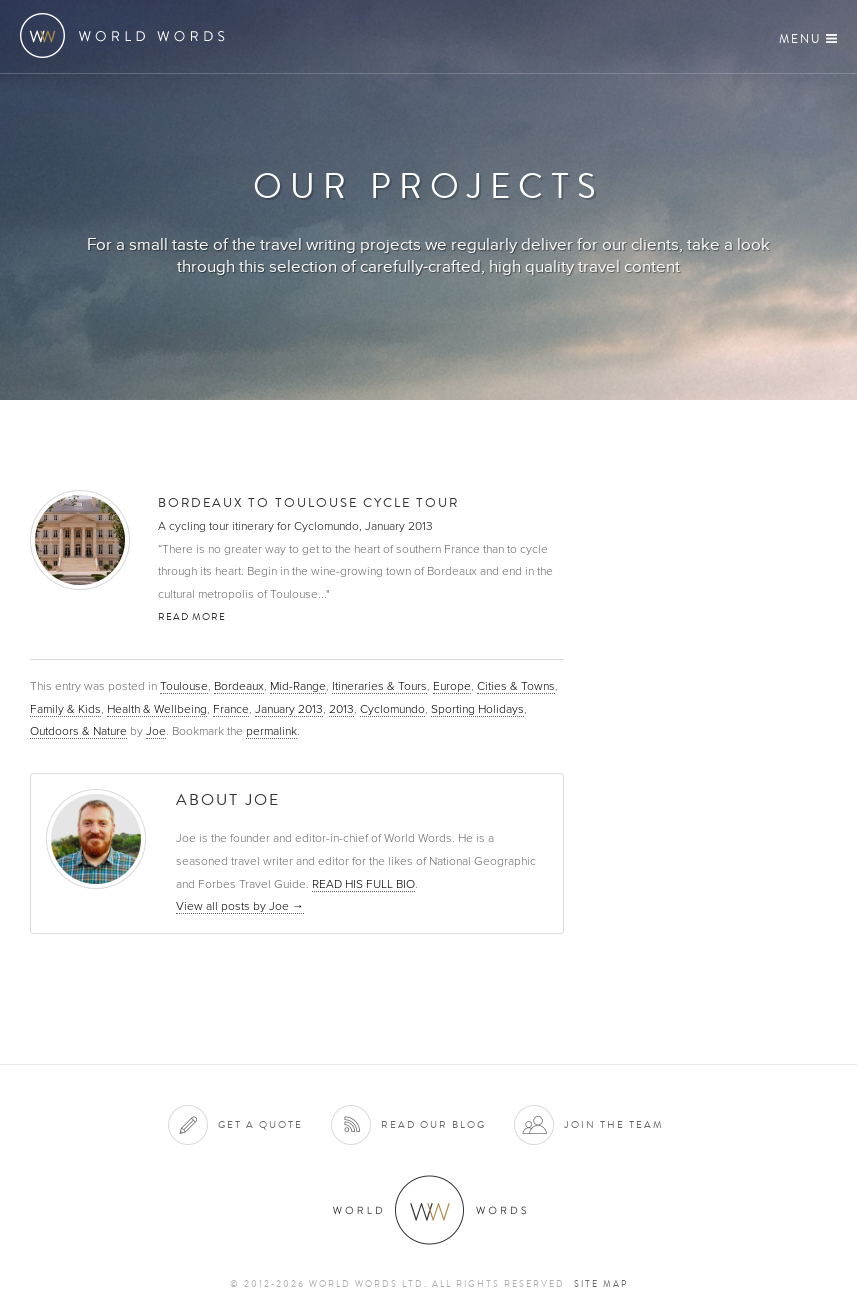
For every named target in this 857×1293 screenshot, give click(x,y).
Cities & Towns (516, 686)
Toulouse (184, 686)
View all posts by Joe (240, 906)
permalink (271, 731)
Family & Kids (65, 709)
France (231, 709)
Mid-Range (298, 686)
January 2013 (289, 709)
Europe (452, 686)
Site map (601, 1284)
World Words (127, 35)
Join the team (614, 1124)
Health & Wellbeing (157, 709)
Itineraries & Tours (379, 686)
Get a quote (260, 1124)
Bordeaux (239, 686)
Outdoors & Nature (78, 731)
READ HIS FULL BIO (363, 884)
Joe (156, 731)
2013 (341, 709)
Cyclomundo (392, 709)
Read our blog (433, 1124)
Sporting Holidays (477, 709)
